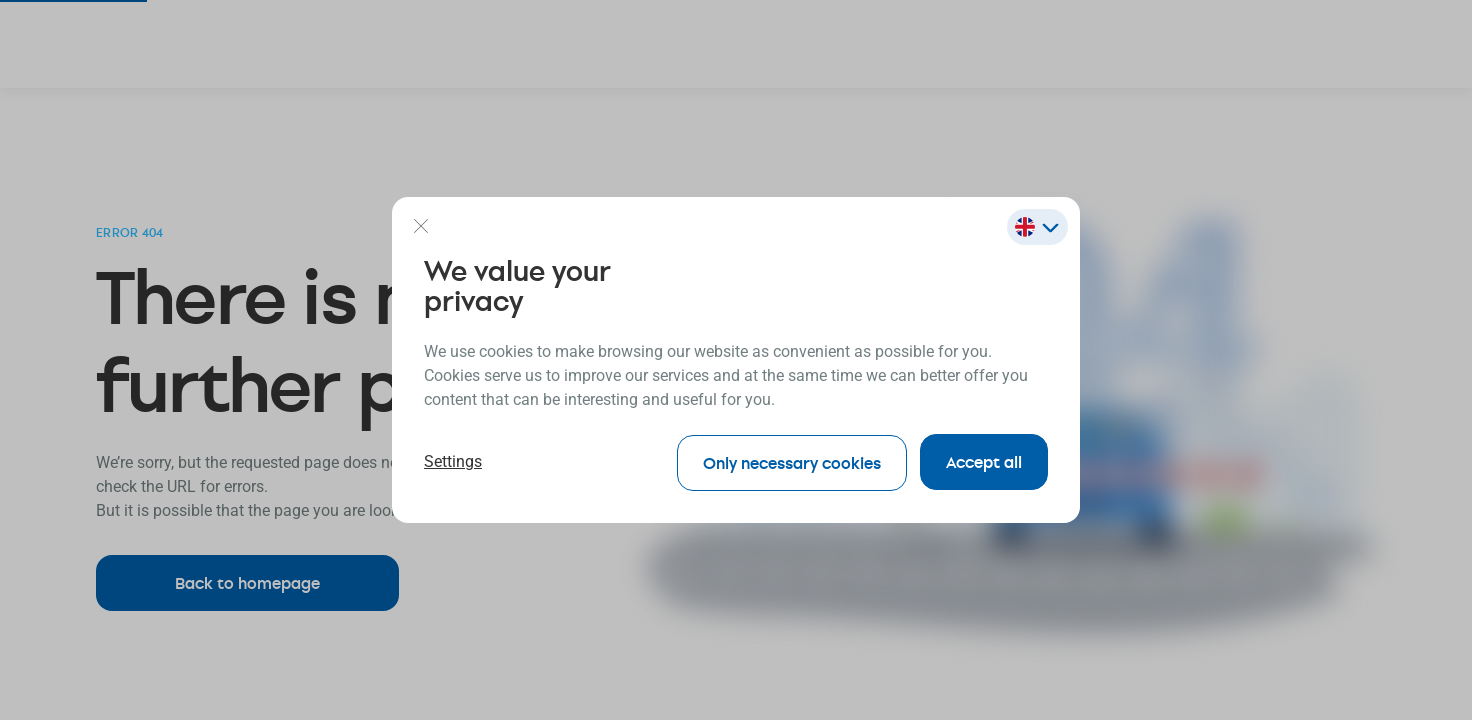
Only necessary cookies (789, 461)
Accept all (984, 461)
